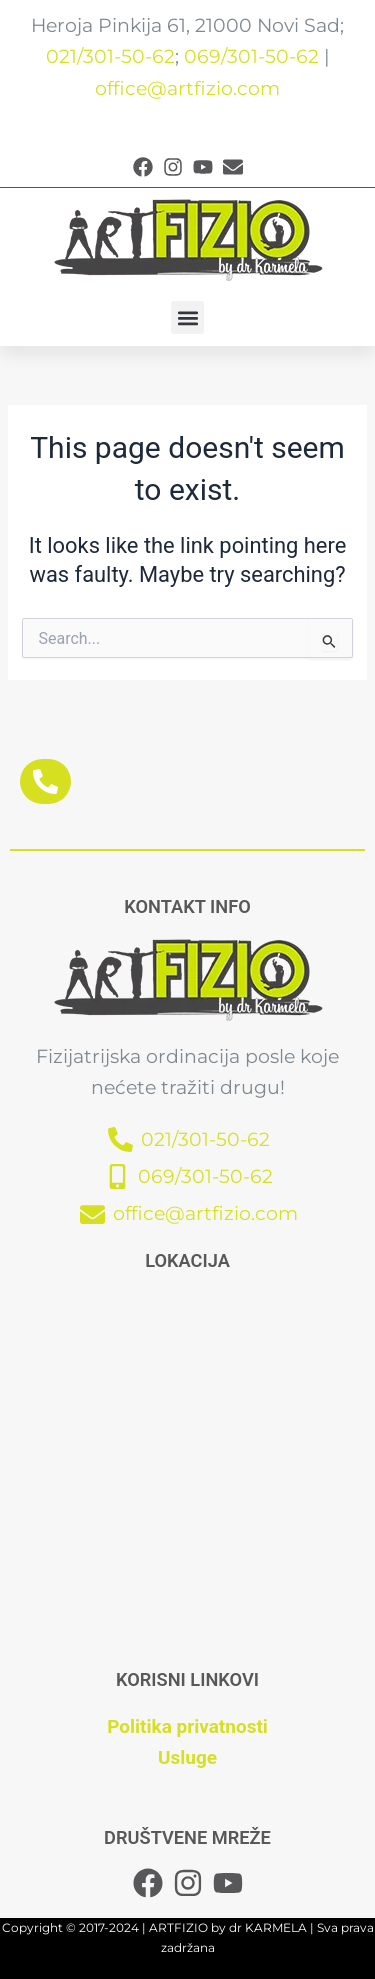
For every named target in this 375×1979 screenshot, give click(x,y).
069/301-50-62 (251, 56)
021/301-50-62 (110, 56)
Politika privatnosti (187, 1726)
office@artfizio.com (187, 88)
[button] (187, 317)
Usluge (187, 1757)
